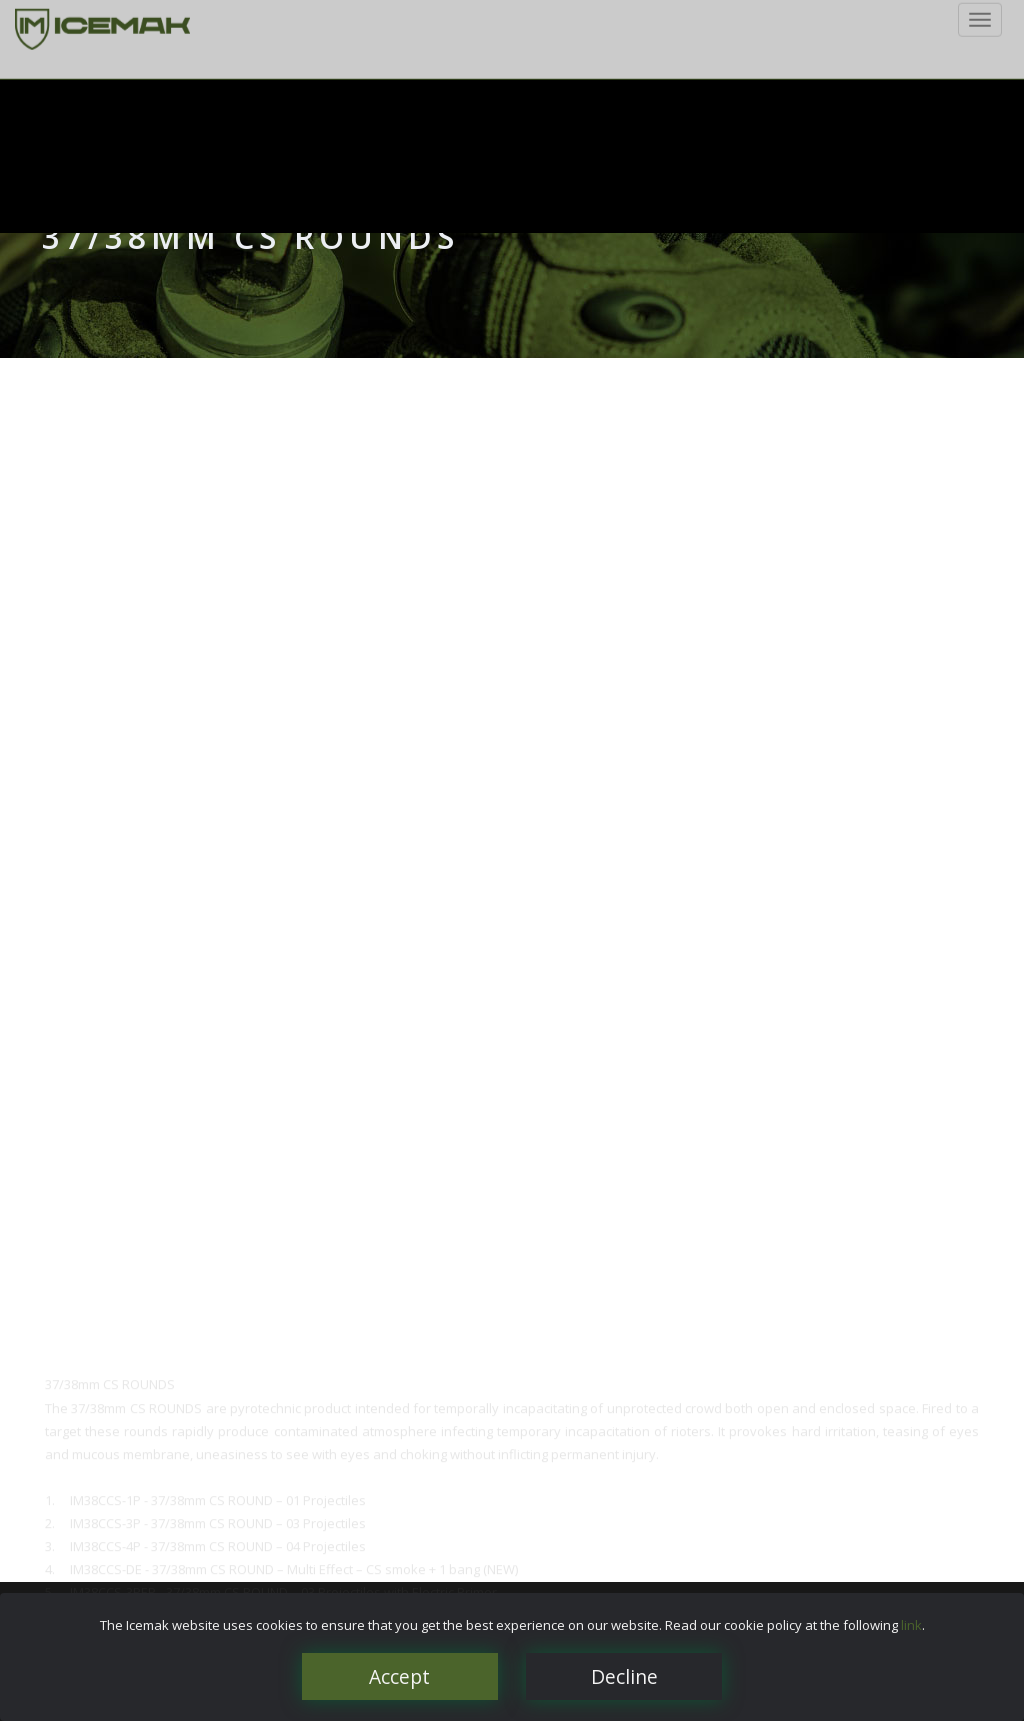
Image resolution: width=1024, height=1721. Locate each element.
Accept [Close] (399, 1676)
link (911, 1625)
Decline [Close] (624, 1676)
